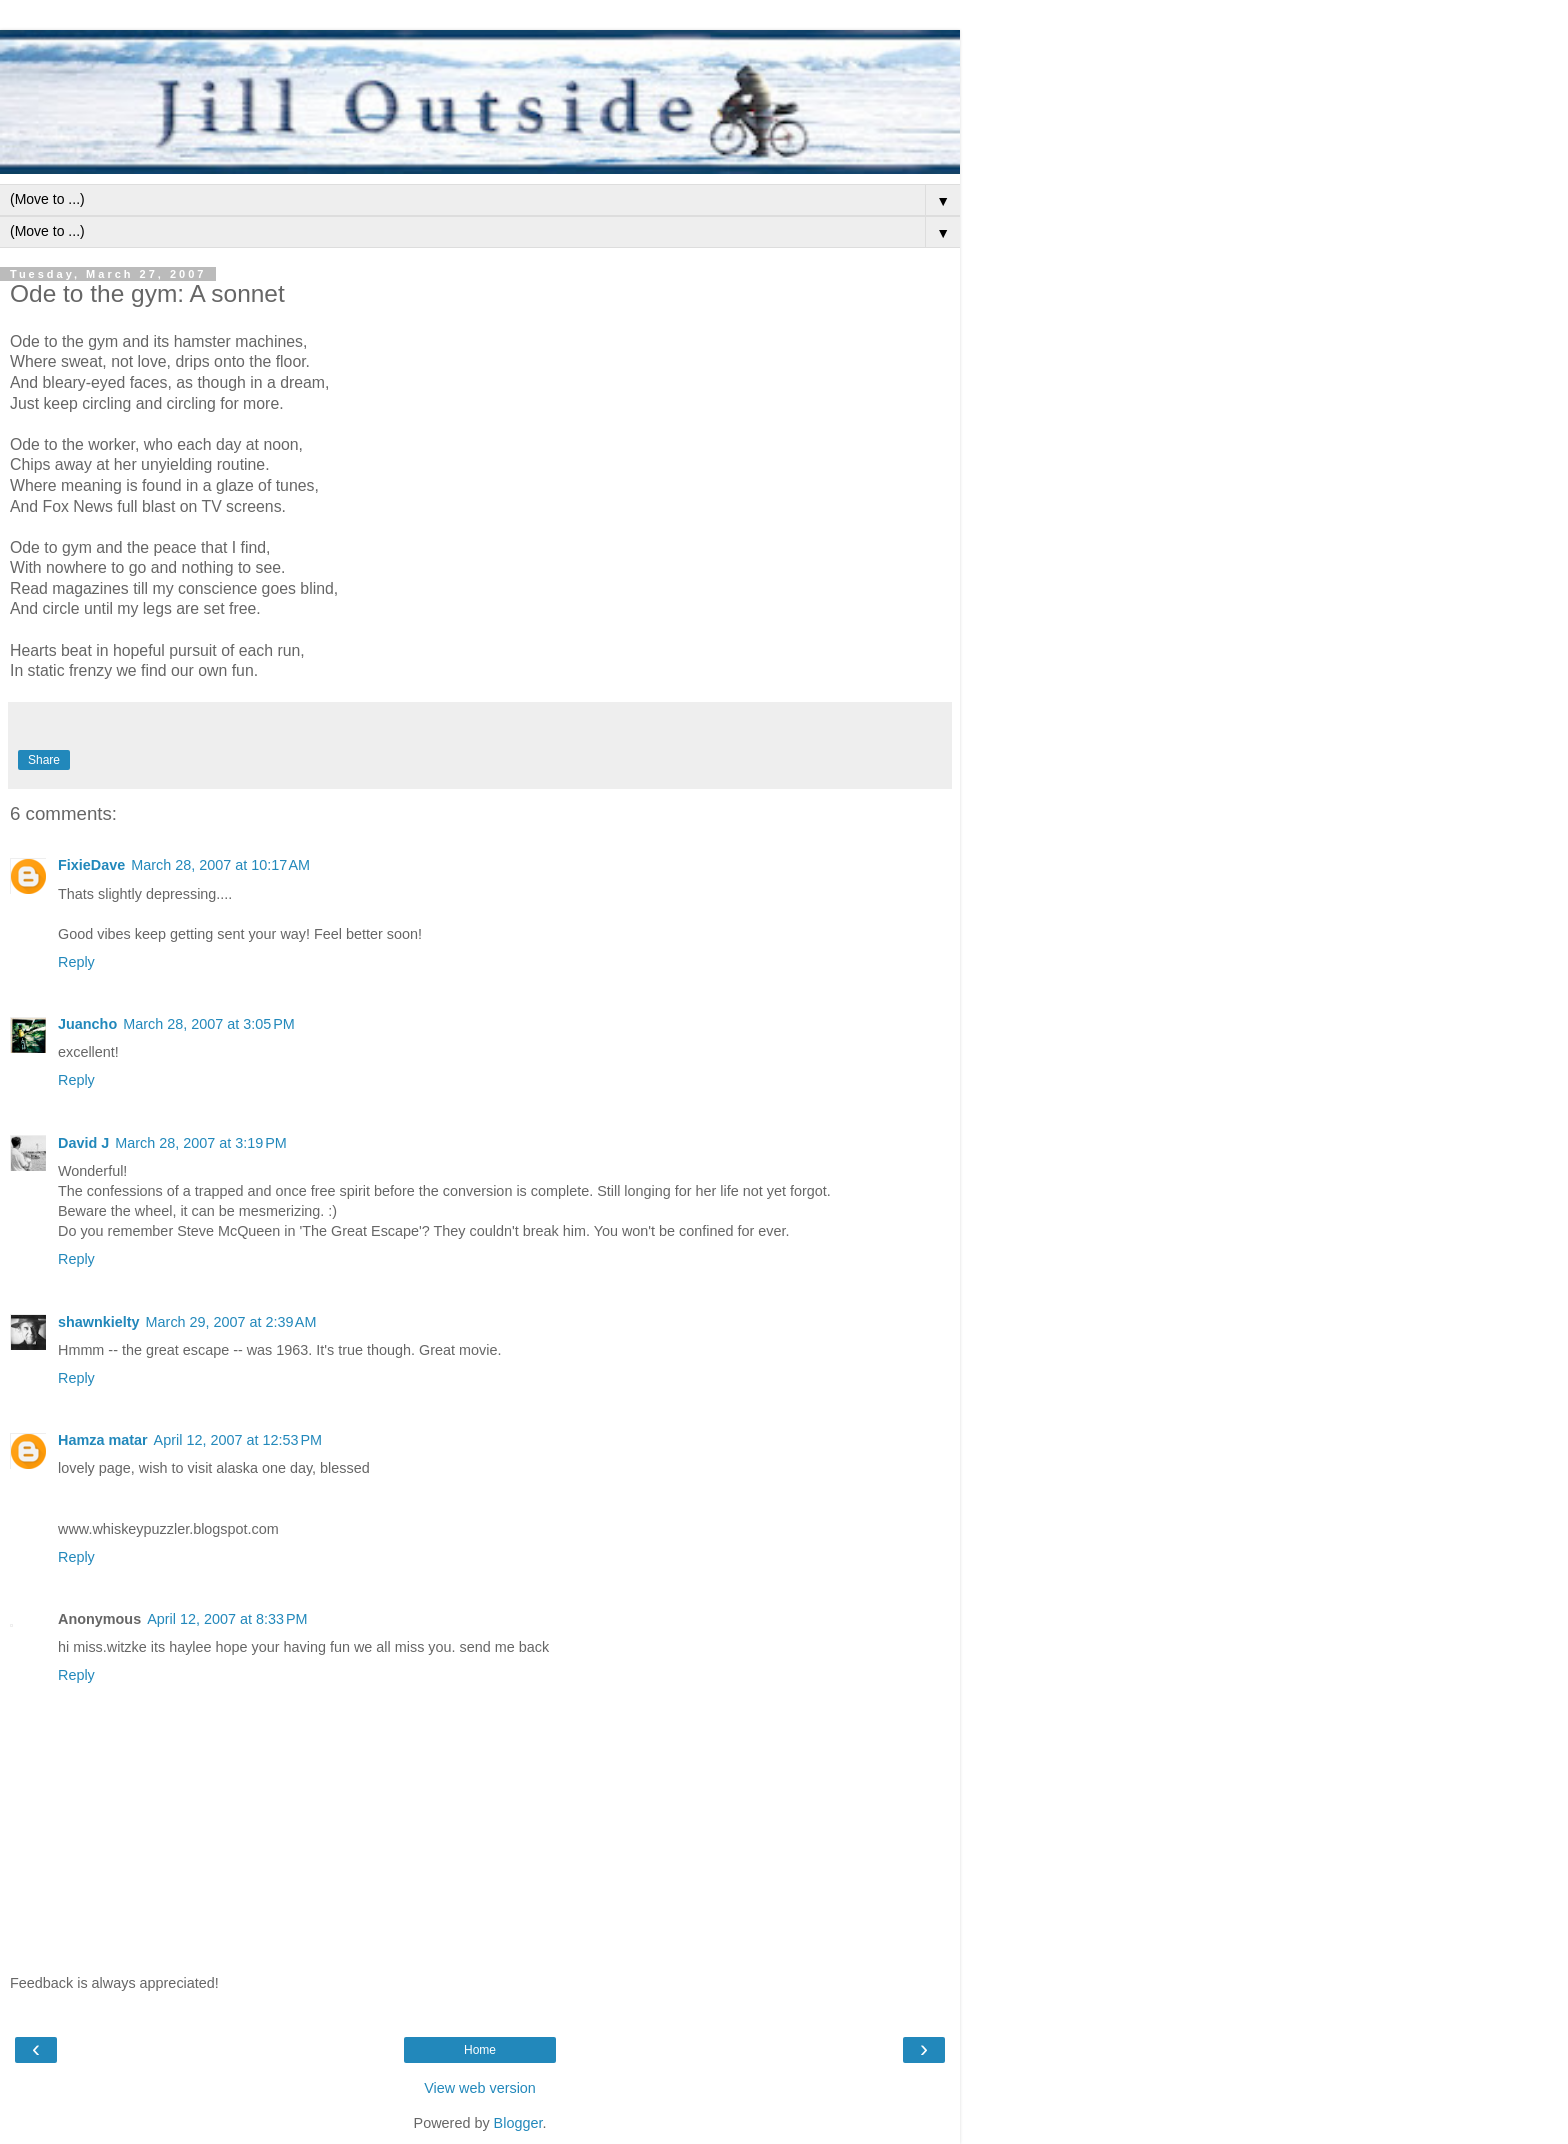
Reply (76, 962)
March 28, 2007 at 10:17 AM (220, 865)
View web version (480, 2088)
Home (480, 2050)
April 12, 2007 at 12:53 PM (238, 1440)
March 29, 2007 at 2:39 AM (231, 1322)
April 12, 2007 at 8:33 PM (227, 1619)
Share (44, 760)
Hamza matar (103, 1440)
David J (83, 1143)
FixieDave (91, 865)
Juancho (87, 1024)
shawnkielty (99, 1322)
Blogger (518, 2123)
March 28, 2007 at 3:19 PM (201, 1143)
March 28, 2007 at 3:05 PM (209, 1024)
